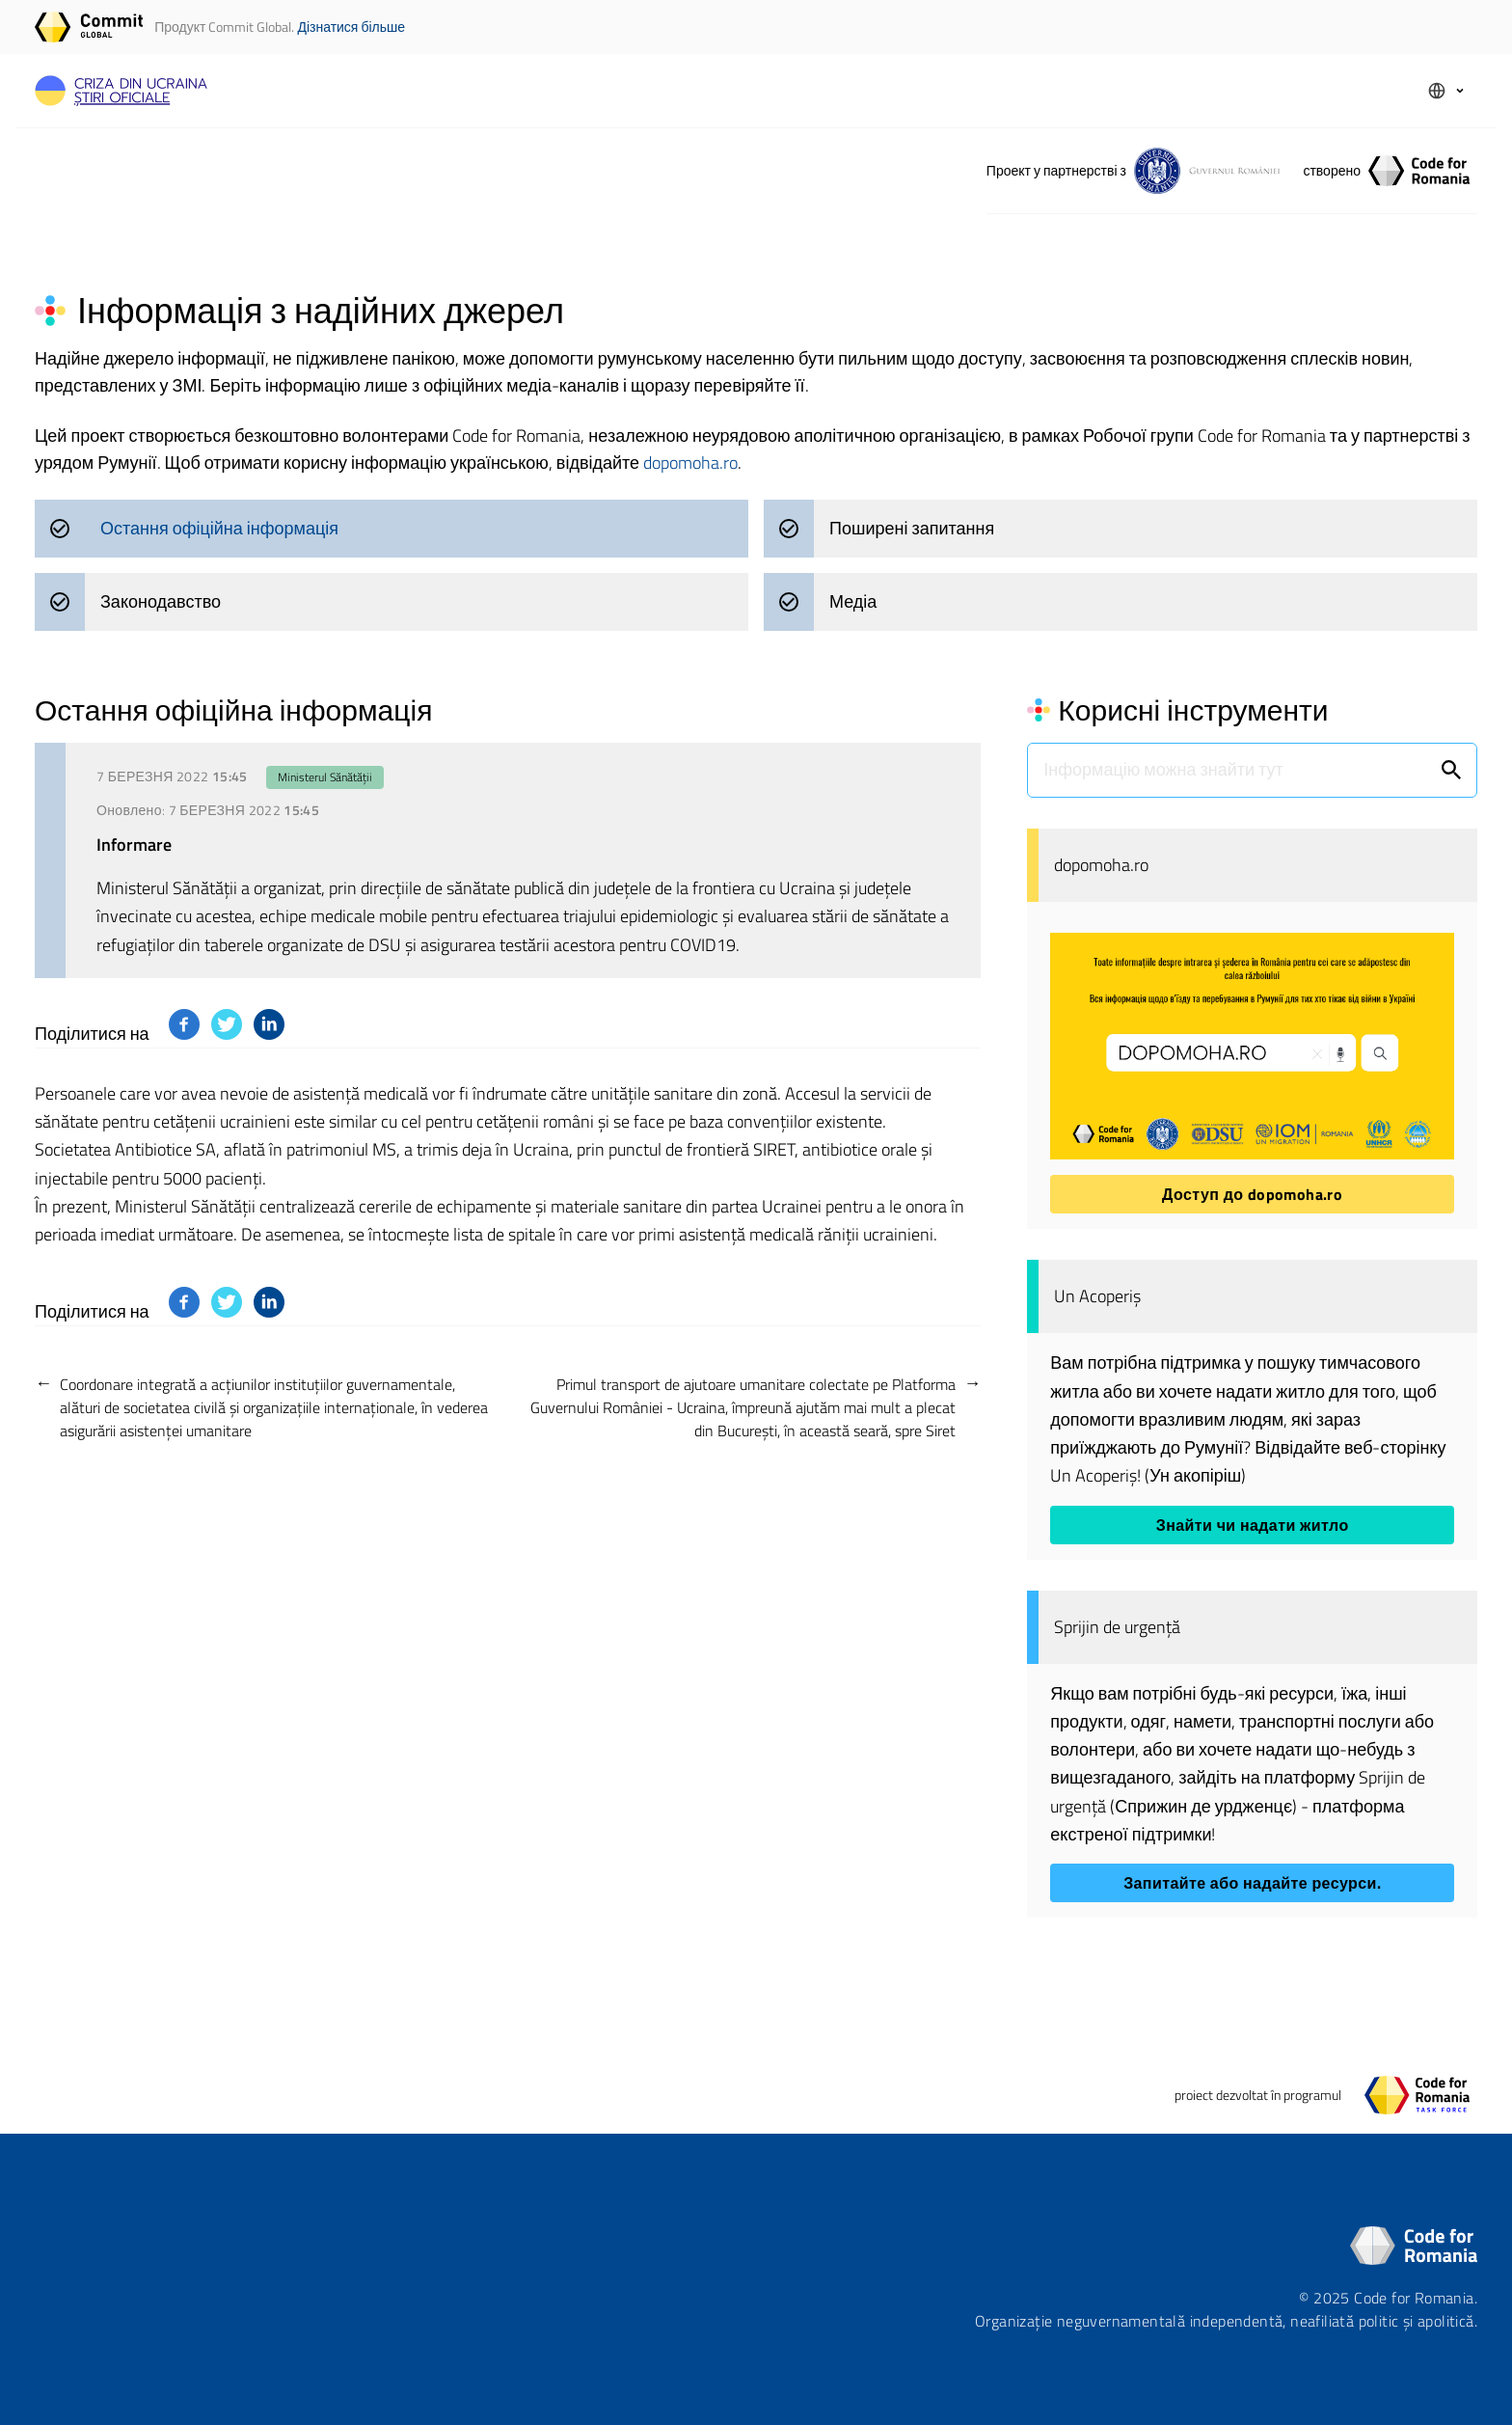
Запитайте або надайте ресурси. (1252, 1882)
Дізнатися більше (351, 26)
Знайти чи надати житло (1252, 1525)
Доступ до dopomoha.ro (1252, 1194)
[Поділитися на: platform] (184, 1024)
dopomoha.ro (690, 463)
